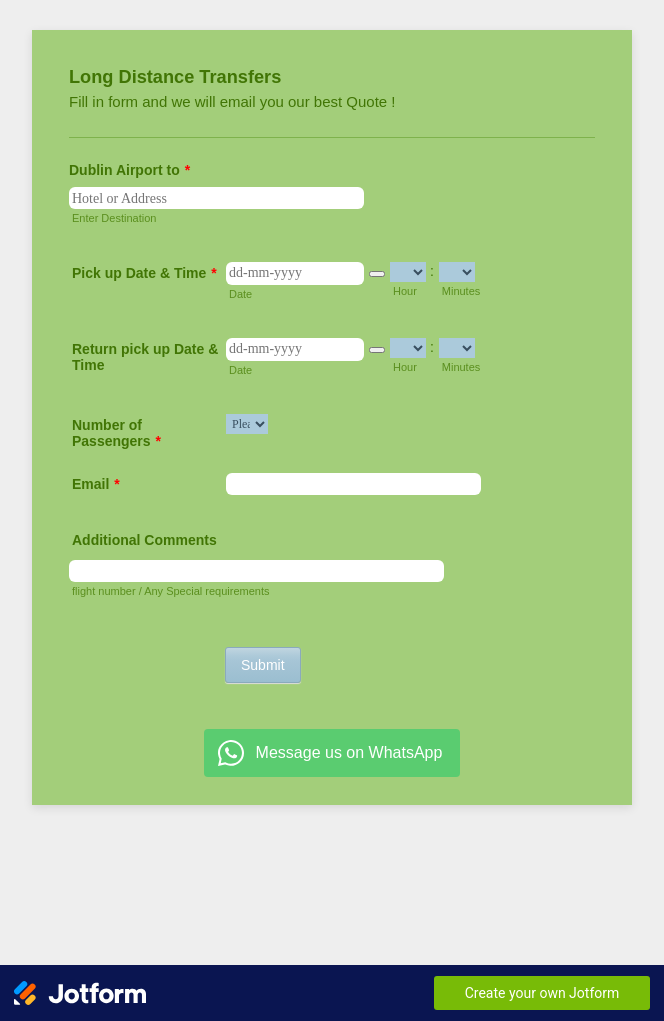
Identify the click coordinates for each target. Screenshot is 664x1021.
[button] (377, 274)
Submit (263, 665)
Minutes (461, 291)
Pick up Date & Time (144, 273)
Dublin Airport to (129, 170)
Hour (405, 291)
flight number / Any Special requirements (171, 591)
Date (240, 294)
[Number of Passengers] (247, 424)
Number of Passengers (116, 433)
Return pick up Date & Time (145, 357)
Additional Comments (144, 540)
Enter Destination (114, 218)
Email (96, 484)
